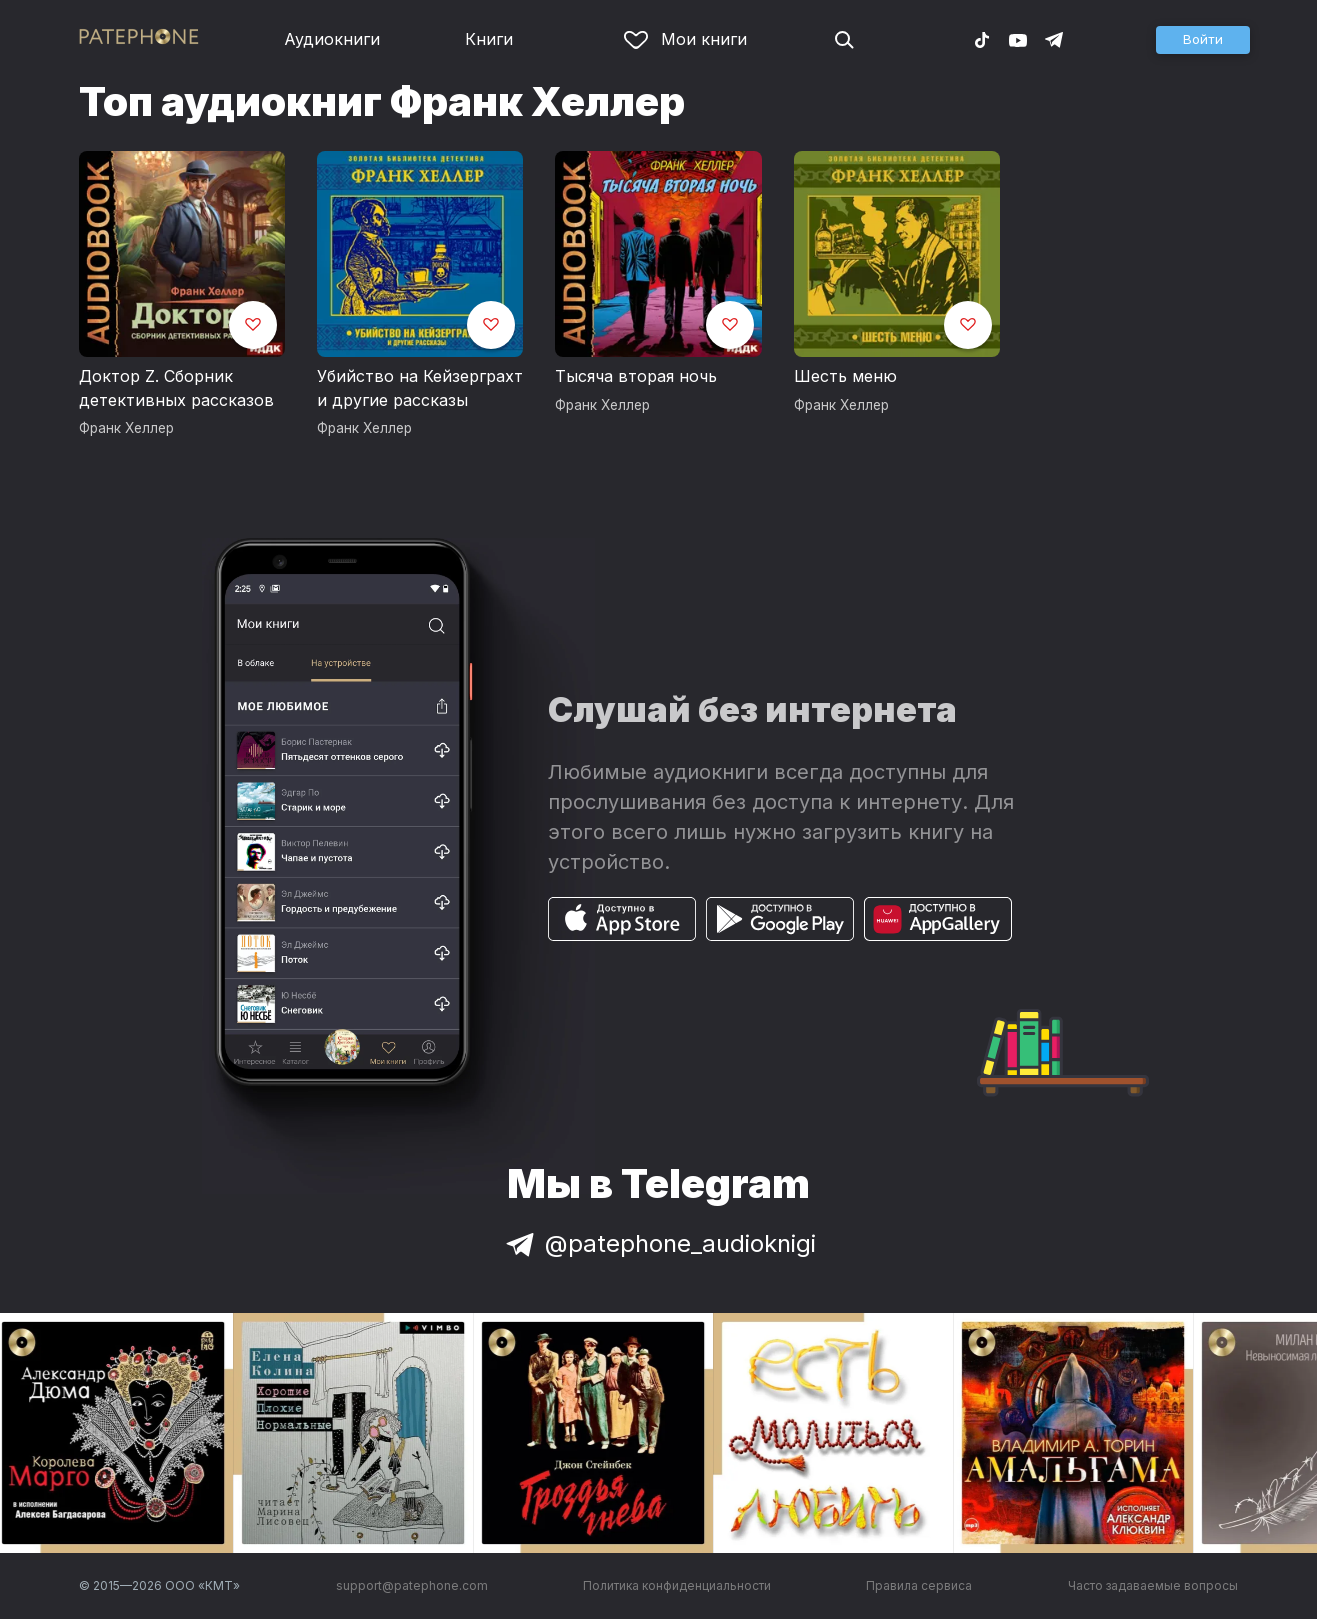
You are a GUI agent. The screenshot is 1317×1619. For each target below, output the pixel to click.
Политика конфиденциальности (677, 1585)
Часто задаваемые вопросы (1153, 1585)
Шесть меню (845, 376)
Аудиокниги (332, 39)
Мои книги (685, 39)
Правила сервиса (919, 1585)
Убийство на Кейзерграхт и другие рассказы (420, 388)
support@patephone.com (412, 1585)
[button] (1203, 40)
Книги (489, 39)
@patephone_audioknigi (659, 1243)
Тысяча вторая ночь (636, 376)
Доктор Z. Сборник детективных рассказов (176, 388)
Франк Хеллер (126, 428)
